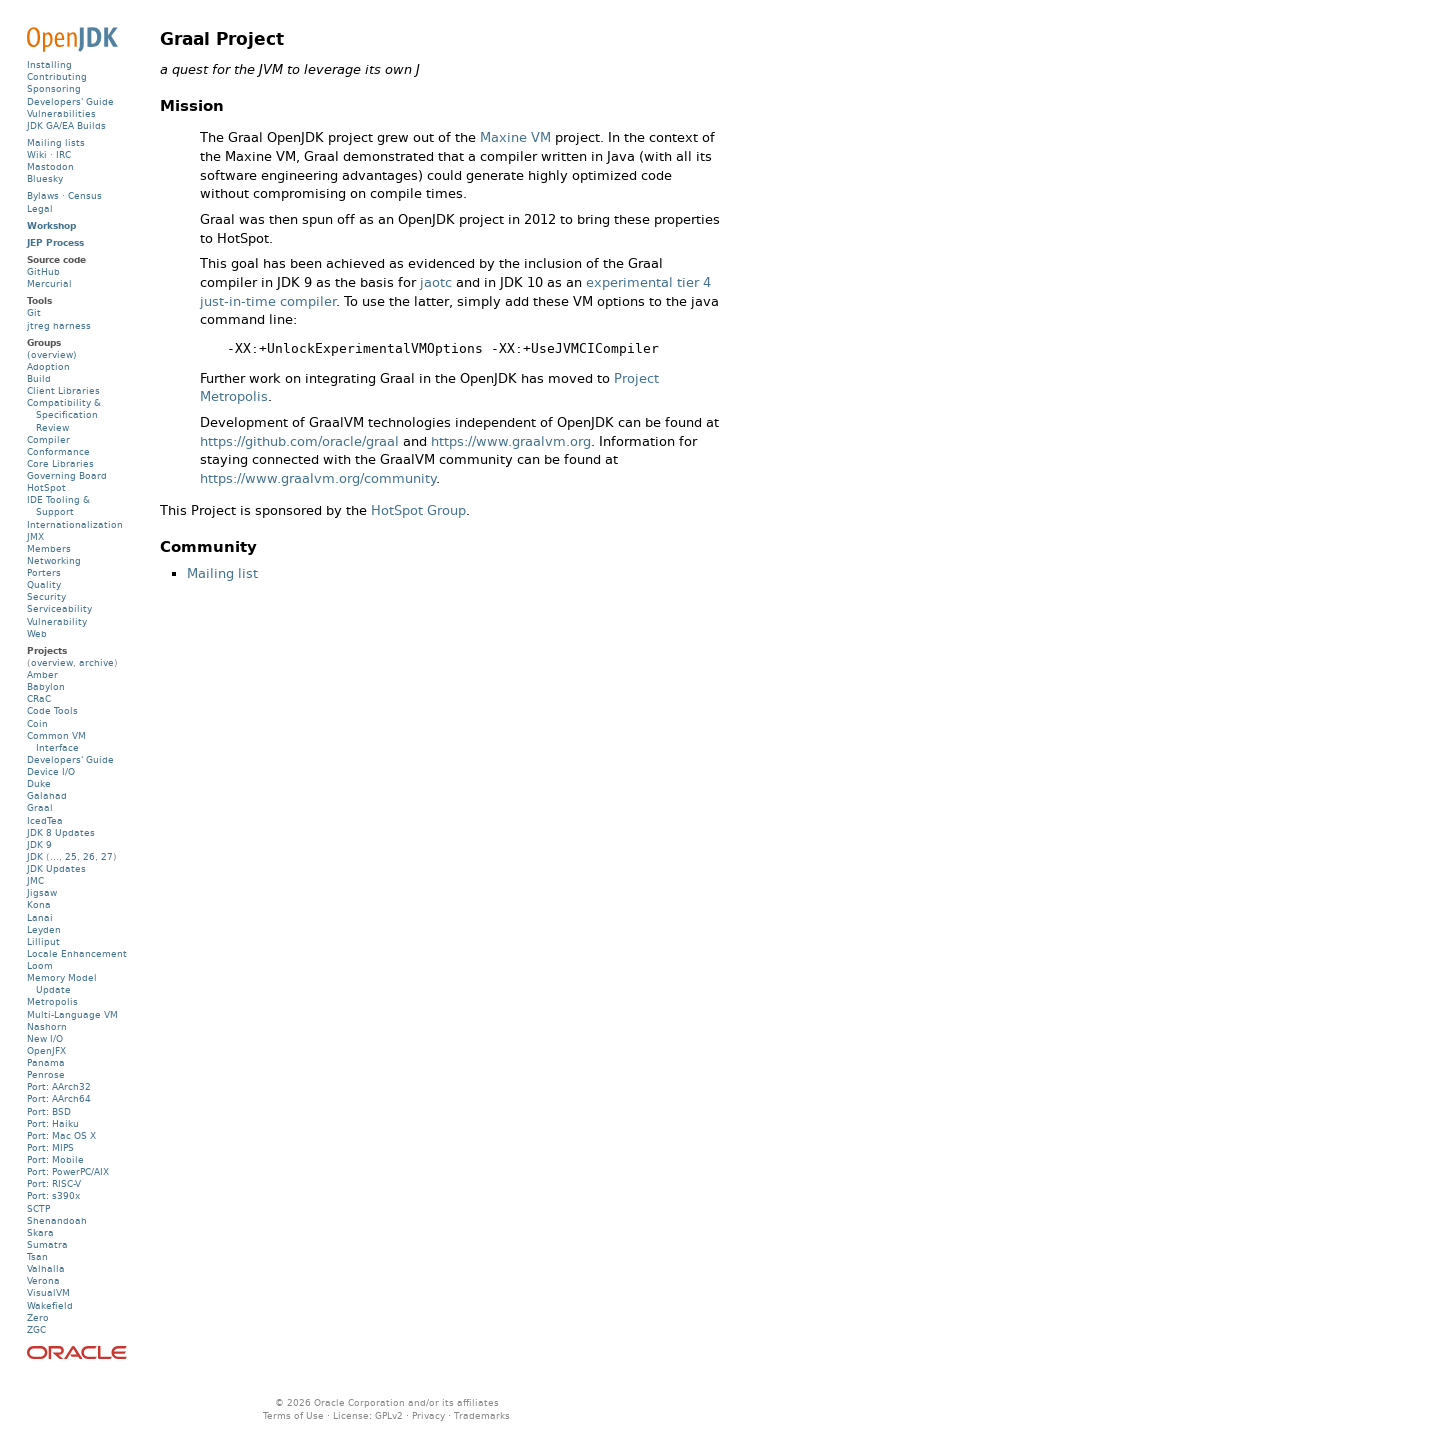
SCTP (38, 1208)
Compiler (48, 439)
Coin (37, 723)
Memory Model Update (62, 983)
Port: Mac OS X (61, 1135)
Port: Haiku (53, 1123)
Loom (40, 965)
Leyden (44, 929)
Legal (40, 208)
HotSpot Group (418, 510)
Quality (44, 584)
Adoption (48, 366)
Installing (49, 64)
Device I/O (51, 771)
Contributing (57, 76)
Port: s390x (53, 1195)
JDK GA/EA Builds (66, 125)
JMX (35, 536)
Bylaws (43, 195)
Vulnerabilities (61, 113)
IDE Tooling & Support (58, 505)
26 (89, 856)
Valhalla (46, 1268)
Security (46, 596)
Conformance (58, 451)
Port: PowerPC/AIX (68, 1171)
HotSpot (46, 487)
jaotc (436, 282)
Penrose (46, 1074)
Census (85, 195)
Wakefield (50, 1305)
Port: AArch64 (59, 1098)
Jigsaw (42, 892)
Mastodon (50, 166)
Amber (42, 674)
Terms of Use (293, 1415)
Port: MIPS (50, 1147)
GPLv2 (389, 1415)
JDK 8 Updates (61, 832)
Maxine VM (515, 137)
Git (34, 312)
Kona (39, 904)
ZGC (36, 1329)
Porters (44, 572)
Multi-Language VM (72, 1014)
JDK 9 (39, 844)
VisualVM (48, 1292)
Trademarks (482, 1415)
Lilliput (43, 941)
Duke (39, 783)
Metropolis (52, 1001)
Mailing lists (56, 142)
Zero (38, 1317)
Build (39, 378)
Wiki (37, 154)
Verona (43, 1280)
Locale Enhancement (77, 953)
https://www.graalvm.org (511, 441)
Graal (40, 807)
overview (52, 662)
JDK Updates (56, 868)
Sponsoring (54, 88)
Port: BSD (49, 1111)
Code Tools (52, 710)
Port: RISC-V (54, 1183)
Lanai (40, 917)
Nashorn (47, 1026)
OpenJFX (46, 1050)
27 (107, 856)
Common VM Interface (56, 741)
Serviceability (59, 608)
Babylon (46, 686)
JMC (35, 880)
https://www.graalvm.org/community (318, 478)
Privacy (428, 1415)
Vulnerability (57, 621)
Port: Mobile (55, 1159)
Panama (46, 1062)
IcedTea (45, 820)
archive (96, 662)
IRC (63, 154)
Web (37, 633)
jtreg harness (59, 325)
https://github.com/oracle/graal (299, 441)
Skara (40, 1232)
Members (49, 548)
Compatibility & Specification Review (64, 414)
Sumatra (47, 1244)
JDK (35, 856)
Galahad (47, 795)
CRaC (39, 698)
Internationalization (75, 524)
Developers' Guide (70, 101)
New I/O (45, 1038)
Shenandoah (57, 1220)
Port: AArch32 (59, 1086)
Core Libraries (60, 463)
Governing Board (67, 475)
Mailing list (222, 573)
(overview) (52, 354)
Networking (54, 560)
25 (71, 856)
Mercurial (49, 283)
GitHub (43, 271)
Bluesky (45, 178)
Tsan (37, 1256)
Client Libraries (63, 390)
